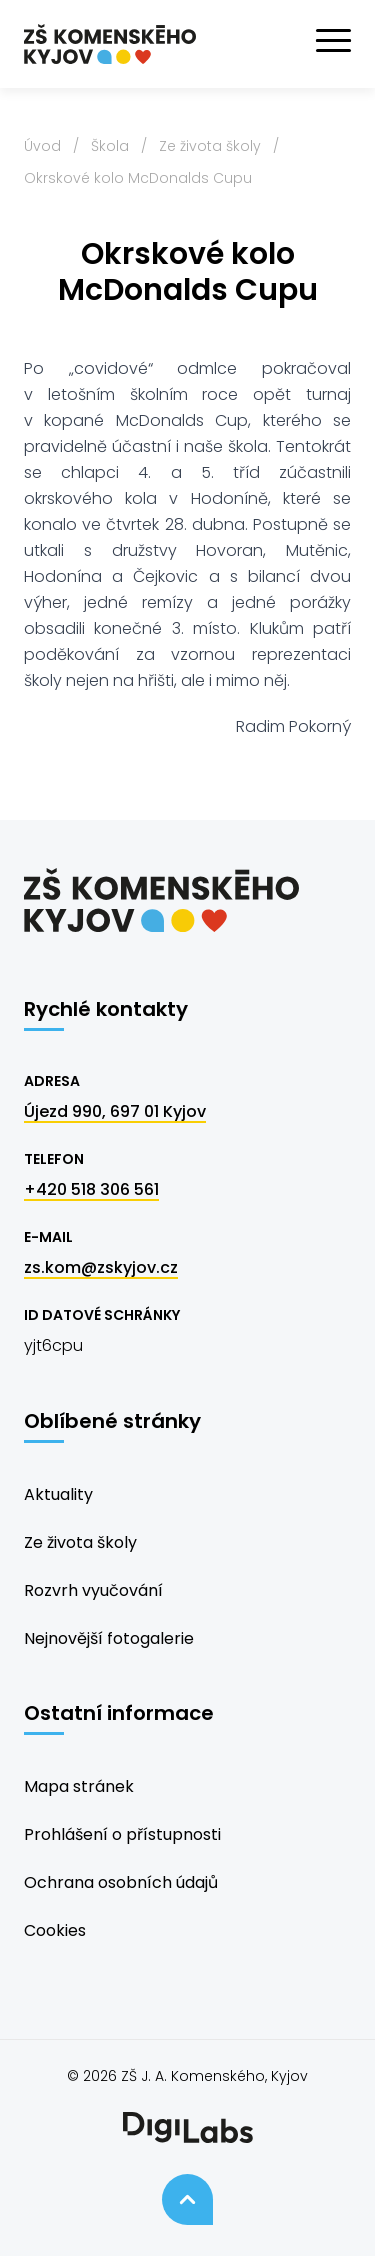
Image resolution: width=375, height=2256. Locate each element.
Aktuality (58, 1494)
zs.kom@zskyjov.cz (101, 1267)
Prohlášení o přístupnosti (122, 1834)
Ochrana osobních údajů (121, 1882)
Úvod (42, 146)
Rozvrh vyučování (93, 1590)
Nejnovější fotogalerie (109, 1638)
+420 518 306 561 (91, 1189)
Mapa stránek (79, 1786)
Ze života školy (210, 146)
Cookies (55, 1930)
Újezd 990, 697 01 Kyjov (115, 1111)
